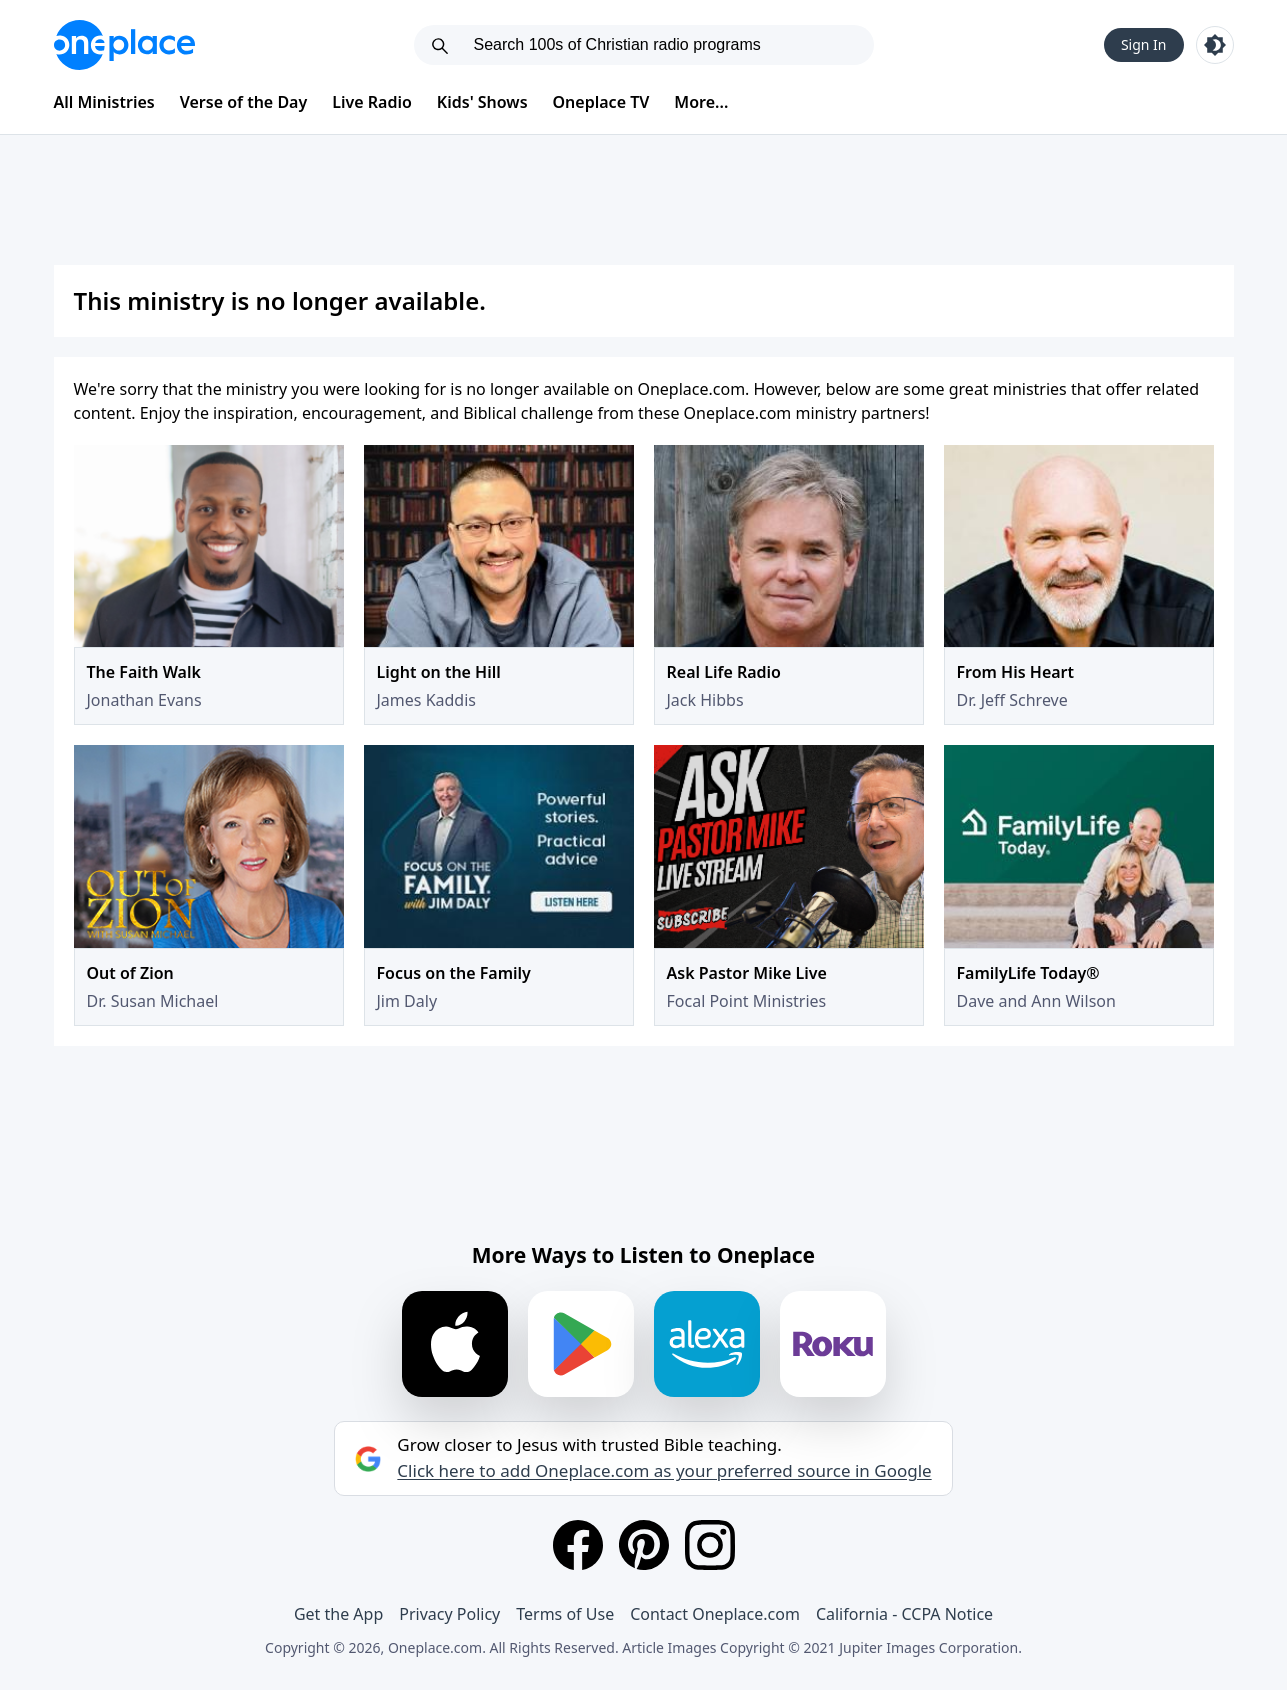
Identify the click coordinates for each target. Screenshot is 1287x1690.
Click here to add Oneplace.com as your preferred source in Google (664, 1471)
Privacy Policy (449, 1614)
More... (701, 102)
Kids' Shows (482, 102)
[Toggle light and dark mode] (1215, 45)
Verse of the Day (244, 102)
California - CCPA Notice (904, 1614)
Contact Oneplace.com (715, 1614)
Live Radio (372, 102)
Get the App (338, 1614)
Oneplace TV (601, 102)
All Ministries (104, 102)
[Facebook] (578, 1545)
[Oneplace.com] (124, 45)
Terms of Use (565, 1614)
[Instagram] (710, 1545)
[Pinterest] (644, 1545)
